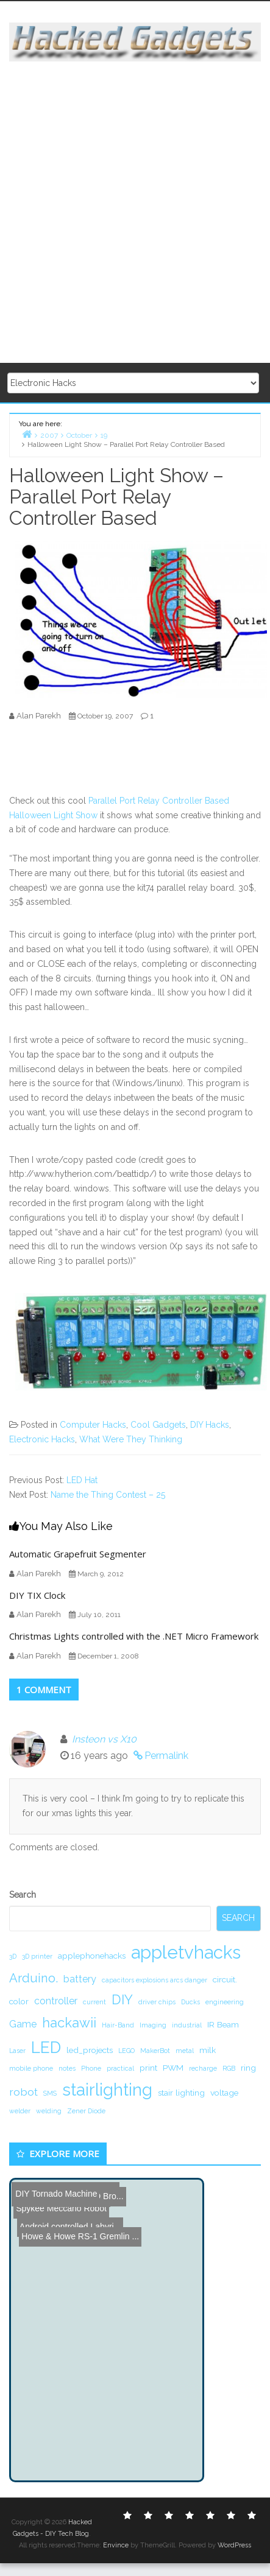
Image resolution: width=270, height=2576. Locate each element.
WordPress (234, 2545)
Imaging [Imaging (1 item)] (153, 2025)
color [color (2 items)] (19, 2001)
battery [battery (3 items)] (79, 1979)
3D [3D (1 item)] (12, 1956)
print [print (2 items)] (148, 2067)
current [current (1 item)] (94, 2002)
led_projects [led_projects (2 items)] (89, 2050)
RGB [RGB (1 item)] (228, 2068)
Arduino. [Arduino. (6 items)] (33, 1978)
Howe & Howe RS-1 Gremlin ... (75, 2207)
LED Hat (82, 1480)
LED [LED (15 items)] (46, 2047)
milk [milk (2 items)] (207, 2050)
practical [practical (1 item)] (120, 2068)
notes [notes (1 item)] (67, 2068)
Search (22, 1895)
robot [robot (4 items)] (23, 2091)
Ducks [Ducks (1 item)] (190, 2002)
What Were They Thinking (130, 1439)
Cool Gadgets (158, 1425)
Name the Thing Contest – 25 (108, 1495)
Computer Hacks (93, 1425)
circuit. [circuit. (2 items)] (225, 1979)
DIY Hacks (209, 1425)
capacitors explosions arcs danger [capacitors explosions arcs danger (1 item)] (154, 1980)
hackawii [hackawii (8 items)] (69, 2022)
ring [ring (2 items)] (248, 2067)
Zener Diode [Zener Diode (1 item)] (86, 2110)
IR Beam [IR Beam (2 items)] (223, 2024)
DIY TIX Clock (37, 1595)
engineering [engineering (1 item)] (224, 2002)
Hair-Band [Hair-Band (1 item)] (118, 2025)
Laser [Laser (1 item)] (17, 2050)
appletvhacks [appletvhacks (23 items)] (186, 1952)
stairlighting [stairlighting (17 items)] (107, 2089)
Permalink (166, 1755)
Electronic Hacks (42, 1439)
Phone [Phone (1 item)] (91, 2068)
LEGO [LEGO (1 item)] (126, 2050)
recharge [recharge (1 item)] (203, 2068)
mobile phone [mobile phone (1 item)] (31, 2068)
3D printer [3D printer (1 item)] (37, 1956)
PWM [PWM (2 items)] (173, 2067)
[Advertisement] (133, 213)
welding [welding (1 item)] (49, 2110)
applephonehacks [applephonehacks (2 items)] (92, 1955)
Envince (116, 2545)
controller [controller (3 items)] (55, 2001)
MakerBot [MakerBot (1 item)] (155, 2050)
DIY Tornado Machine (54, 2189)
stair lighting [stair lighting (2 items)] (181, 2092)
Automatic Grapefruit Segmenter (77, 1554)
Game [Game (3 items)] (23, 2024)
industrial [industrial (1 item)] (187, 2025)
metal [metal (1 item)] (185, 2050)
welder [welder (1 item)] (19, 2110)
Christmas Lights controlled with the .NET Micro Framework (133, 1636)
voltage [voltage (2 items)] (224, 2092)
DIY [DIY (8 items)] (122, 1999)
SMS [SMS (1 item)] (50, 2093)
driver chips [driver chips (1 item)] (157, 2002)
